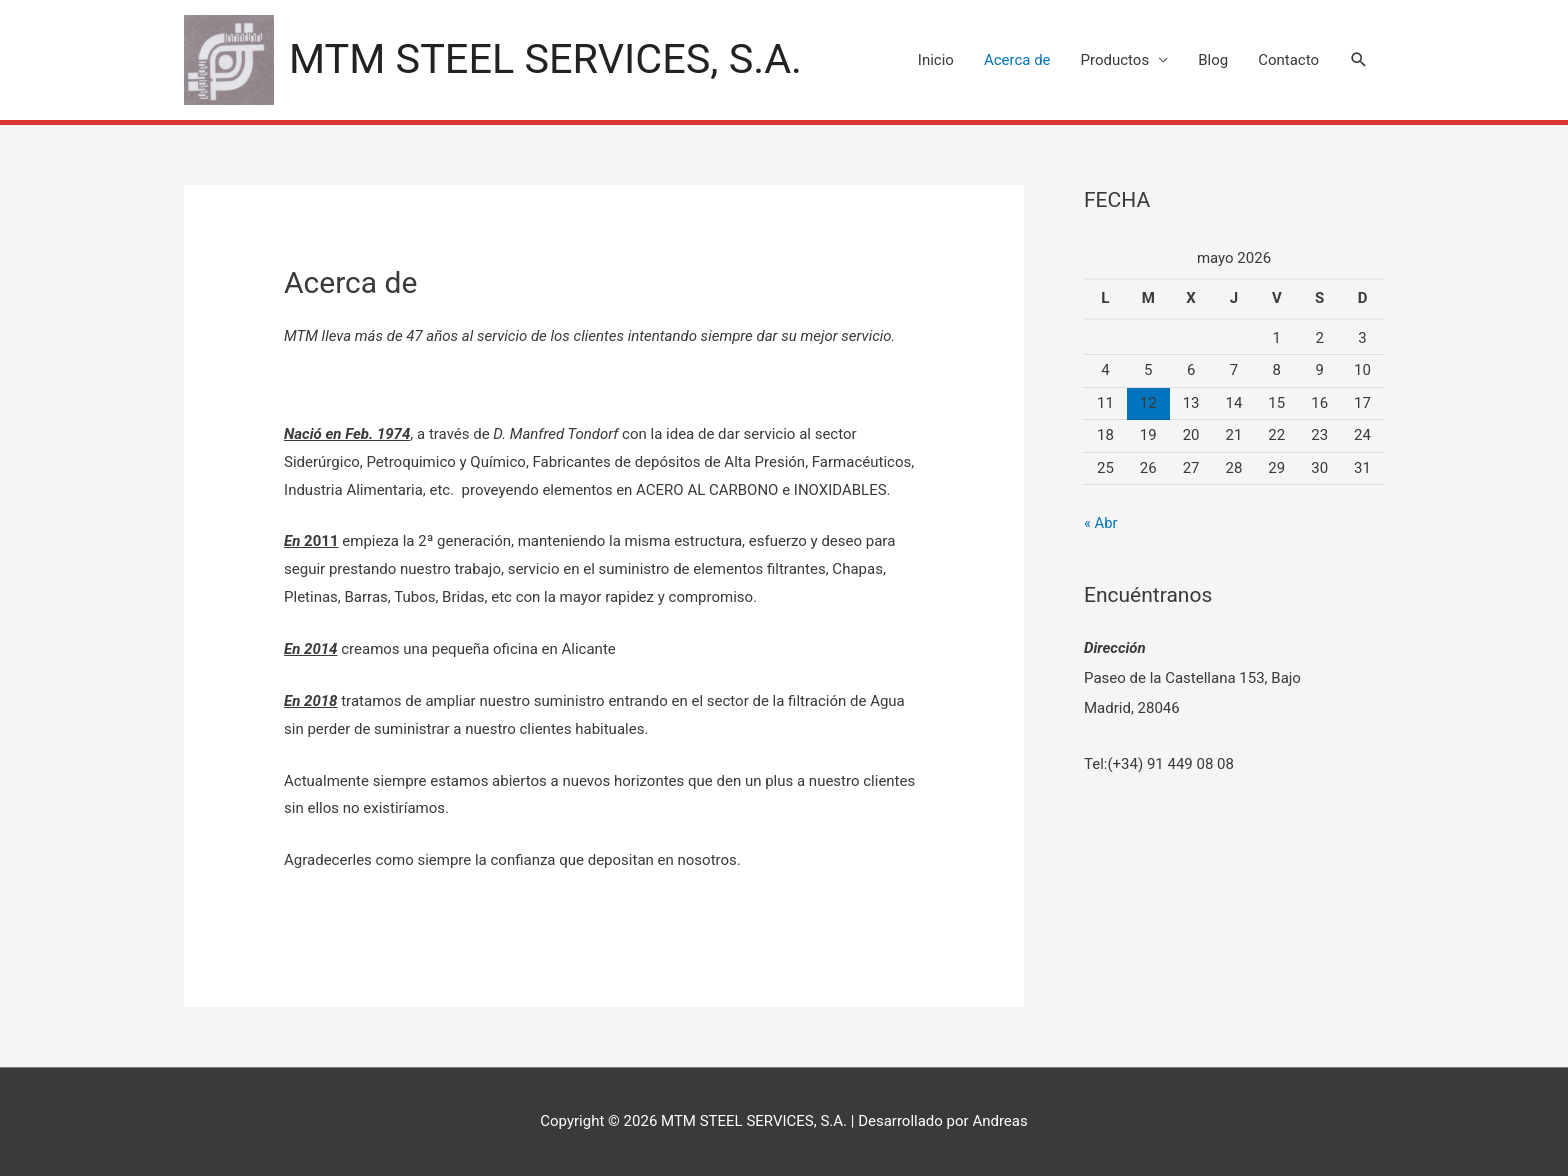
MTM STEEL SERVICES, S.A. (549, 59)
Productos (1115, 60)
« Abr (1101, 523)
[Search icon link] (1359, 60)
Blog (1213, 60)
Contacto (1288, 60)
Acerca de (1017, 60)
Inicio (936, 60)
